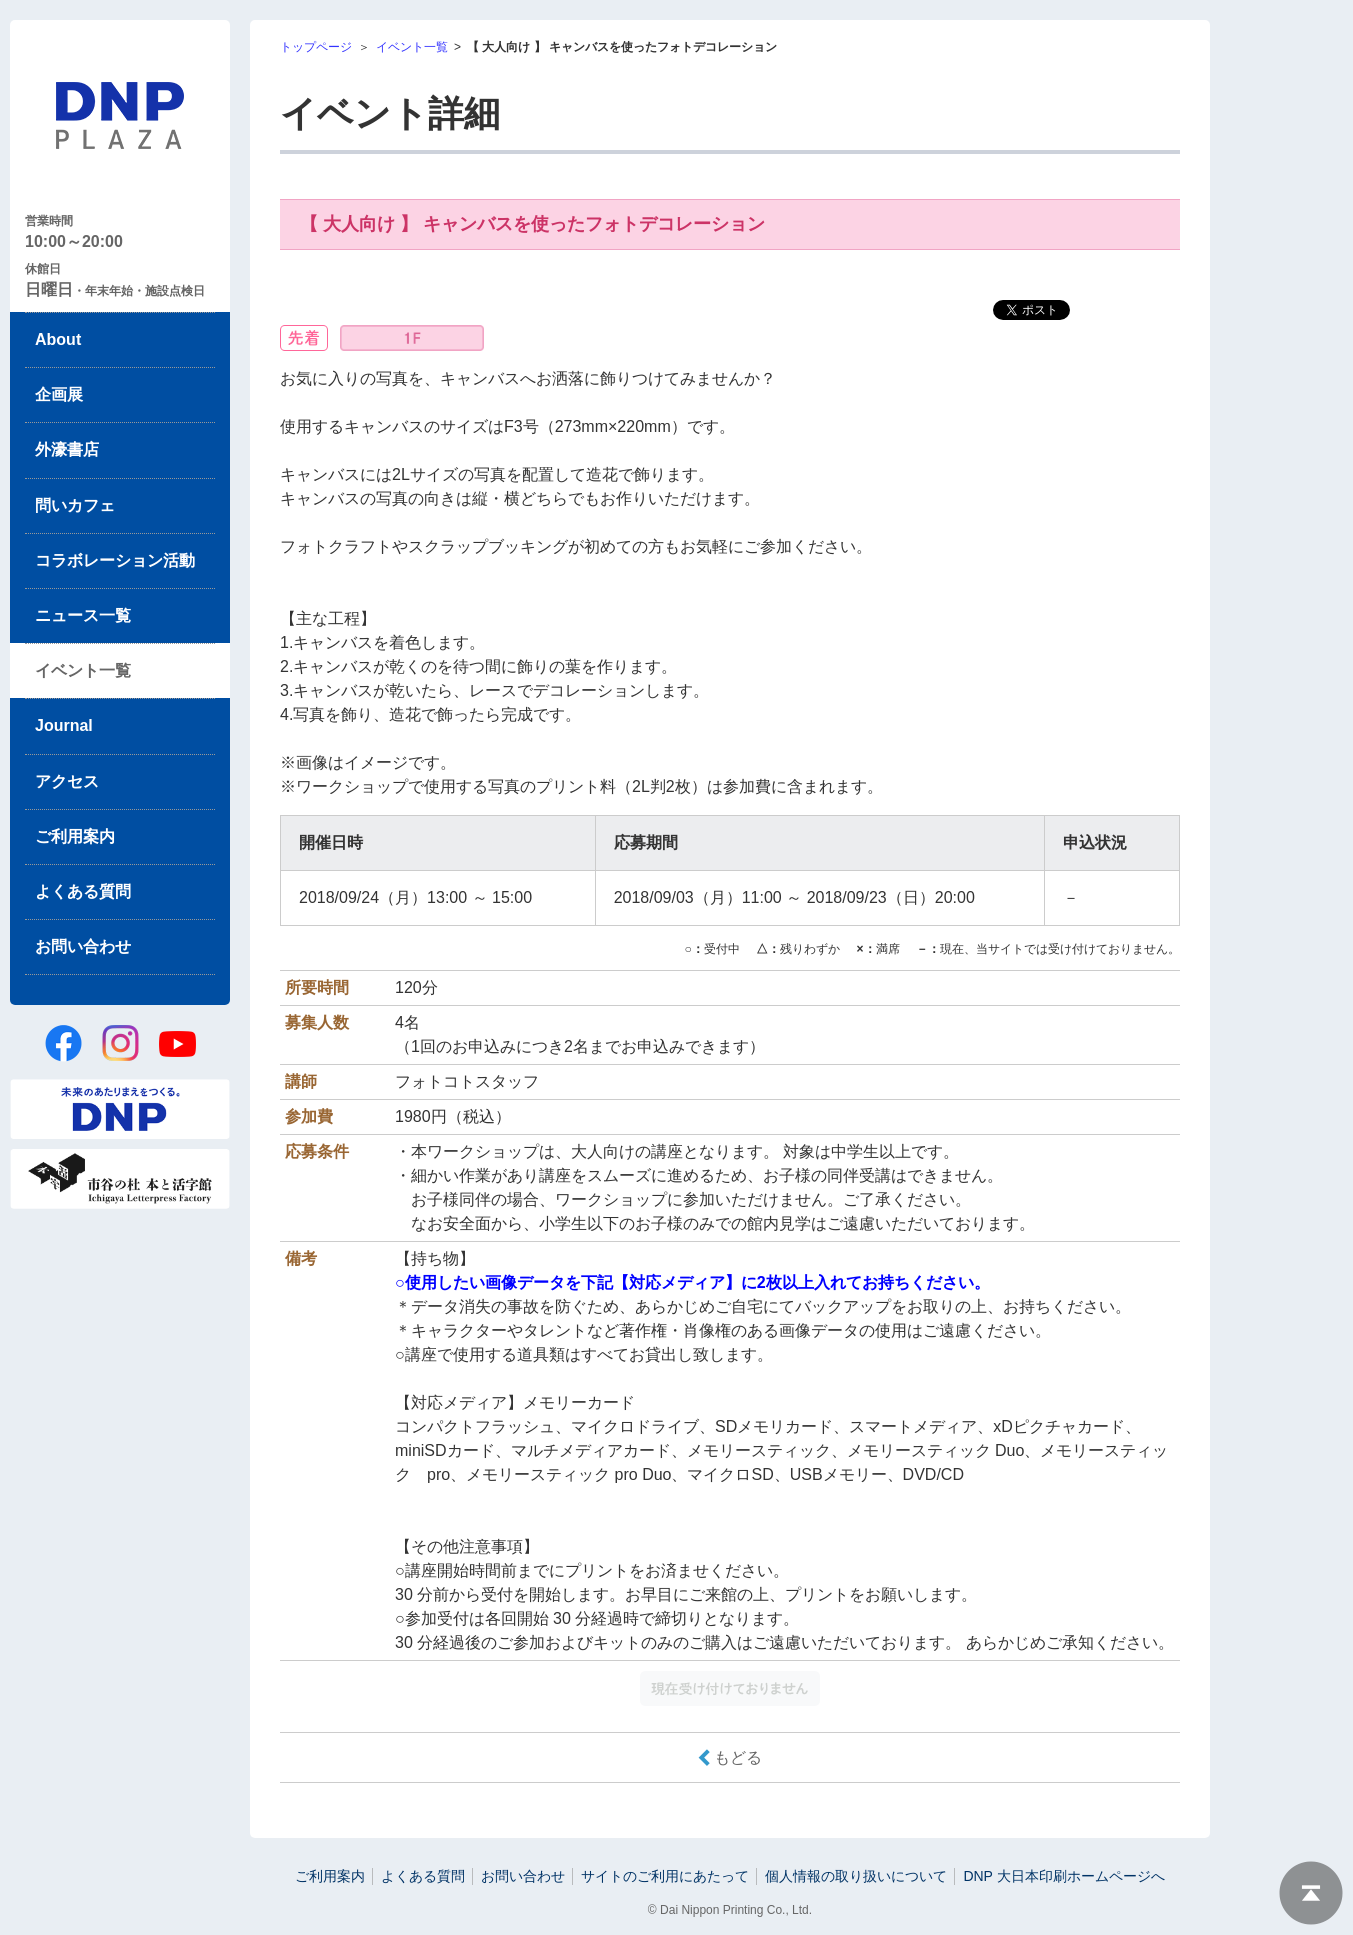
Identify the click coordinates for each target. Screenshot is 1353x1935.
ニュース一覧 (83, 615)
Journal (64, 725)
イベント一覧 (83, 670)
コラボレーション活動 (115, 560)
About (58, 339)
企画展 (59, 394)
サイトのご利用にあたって (665, 1876)
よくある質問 (83, 891)
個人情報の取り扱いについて (856, 1876)
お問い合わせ (83, 946)
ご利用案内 (75, 836)
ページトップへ (1311, 1893)
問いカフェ (75, 505)
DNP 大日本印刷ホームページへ (1063, 1876)
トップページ (316, 47)
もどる (738, 1757)
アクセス (67, 781)
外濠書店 (67, 449)
